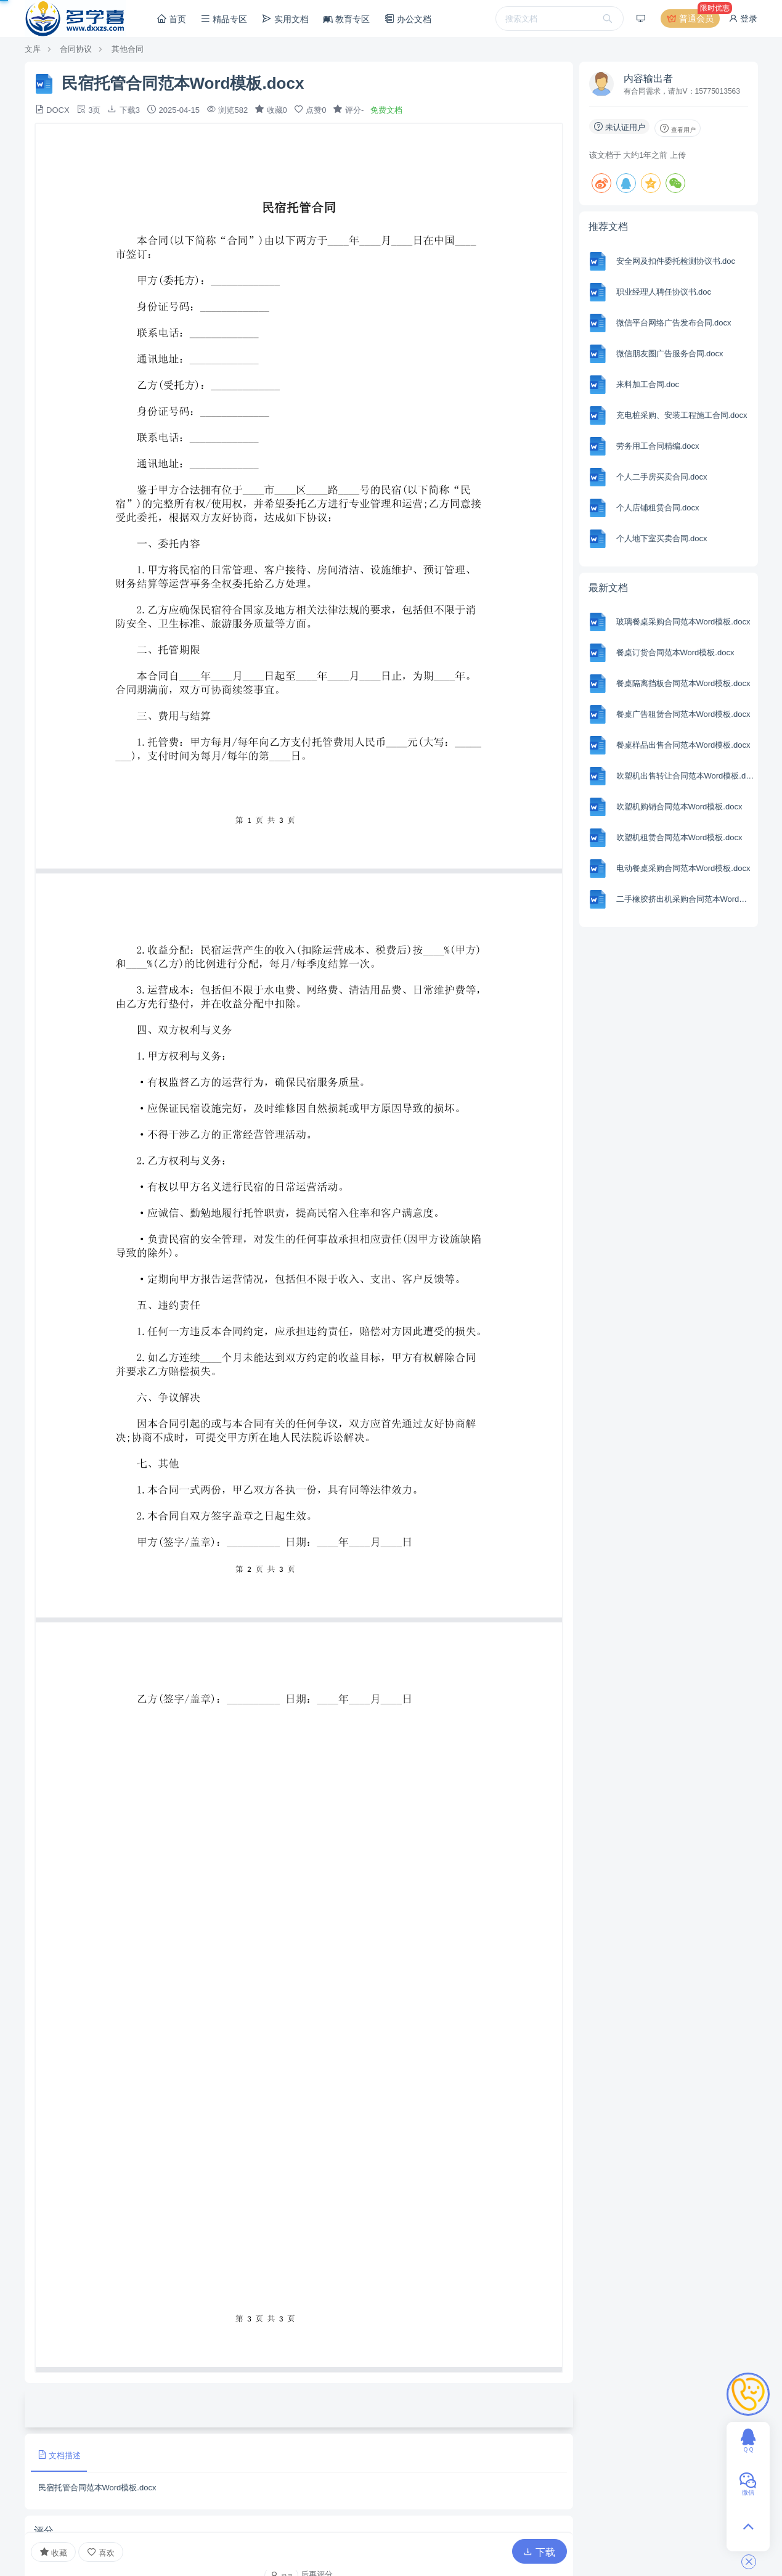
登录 (743, 18)
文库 (33, 49)
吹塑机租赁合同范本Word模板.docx (679, 837)
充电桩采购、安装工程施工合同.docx (681, 415)
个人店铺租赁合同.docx (657, 507)
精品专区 (223, 19)
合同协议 (76, 49)
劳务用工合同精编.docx (657, 446)
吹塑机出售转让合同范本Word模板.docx (685, 775)
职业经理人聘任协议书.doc (664, 291)
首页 (171, 19)
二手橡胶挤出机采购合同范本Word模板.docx (685, 899)
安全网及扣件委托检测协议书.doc (676, 261)
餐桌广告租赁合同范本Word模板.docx (683, 714)
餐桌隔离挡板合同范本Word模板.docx (683, 683)
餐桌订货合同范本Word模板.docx (675, 652)
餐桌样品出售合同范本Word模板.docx (683, 745)
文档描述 (59, 2455)
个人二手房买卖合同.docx (661, 476)
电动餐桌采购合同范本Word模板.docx (683, 868)
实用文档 (285, 19)
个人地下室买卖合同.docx (661, 538)
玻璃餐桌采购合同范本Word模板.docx (683, 621)
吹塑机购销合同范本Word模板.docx (679, 806)
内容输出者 (648, 78)
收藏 (53, 2552)
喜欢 (101, 2552)
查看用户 (677, 128)
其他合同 (128, 49)
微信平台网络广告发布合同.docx (673, 322)
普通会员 (693, 18)
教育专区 (346, 19)
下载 (539, 2552)
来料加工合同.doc (648, 384)
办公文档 (408, 19)
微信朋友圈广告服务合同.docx (669, 353)
